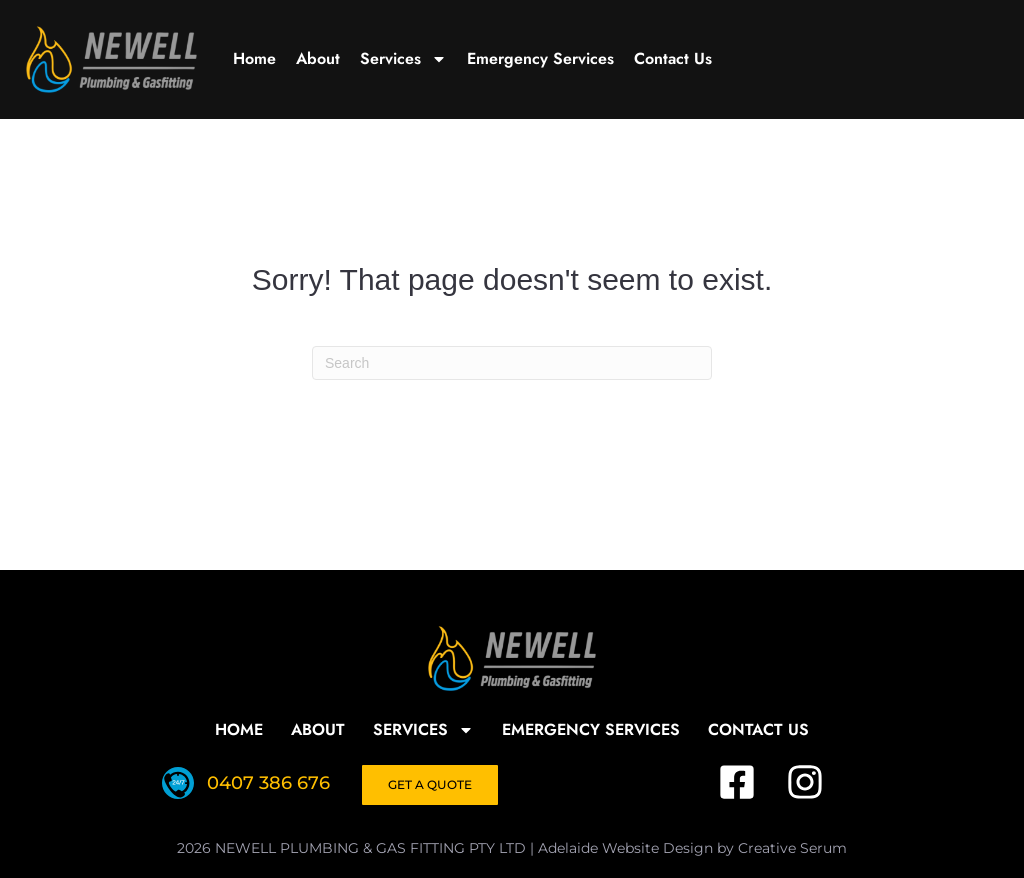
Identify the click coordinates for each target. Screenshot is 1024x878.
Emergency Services (540, 58)
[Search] (512, 363)
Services (403, 59)
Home (254, 58)
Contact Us (673, 58)
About (318, 58)
